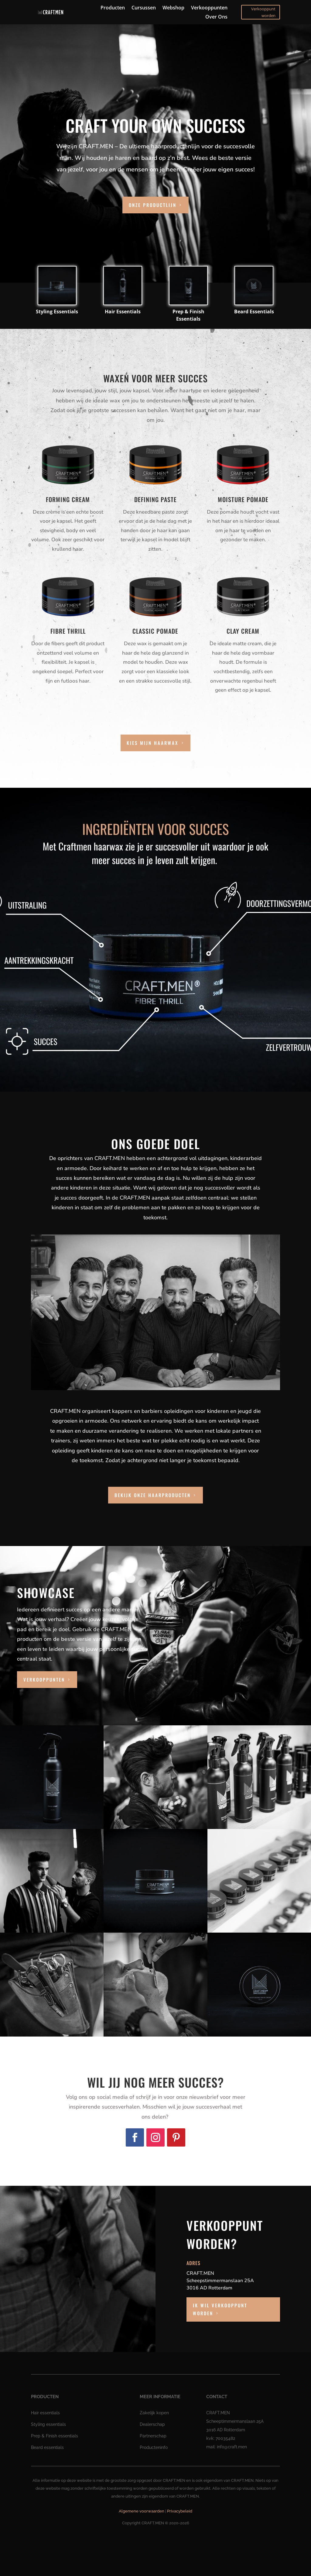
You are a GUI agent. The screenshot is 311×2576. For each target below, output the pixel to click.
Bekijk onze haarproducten (152, 1495)
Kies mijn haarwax (152, 742)
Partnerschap (153, 2435)
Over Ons (216, 17)
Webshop (173, 8)
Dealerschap (152, 2424)
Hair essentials (45, 2412)
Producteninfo (154, 2447)
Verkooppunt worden (263, 12)
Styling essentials (48, 2424)
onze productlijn (152, 204)
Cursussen (144, 8)
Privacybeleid (179, 2511)
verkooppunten (44, 1679)
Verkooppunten (209, 8)
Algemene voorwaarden (141, 2511)
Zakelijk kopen (154, 2412)
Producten (113, 8)
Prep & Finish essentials (54, 2435)
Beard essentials (47, 2447)
